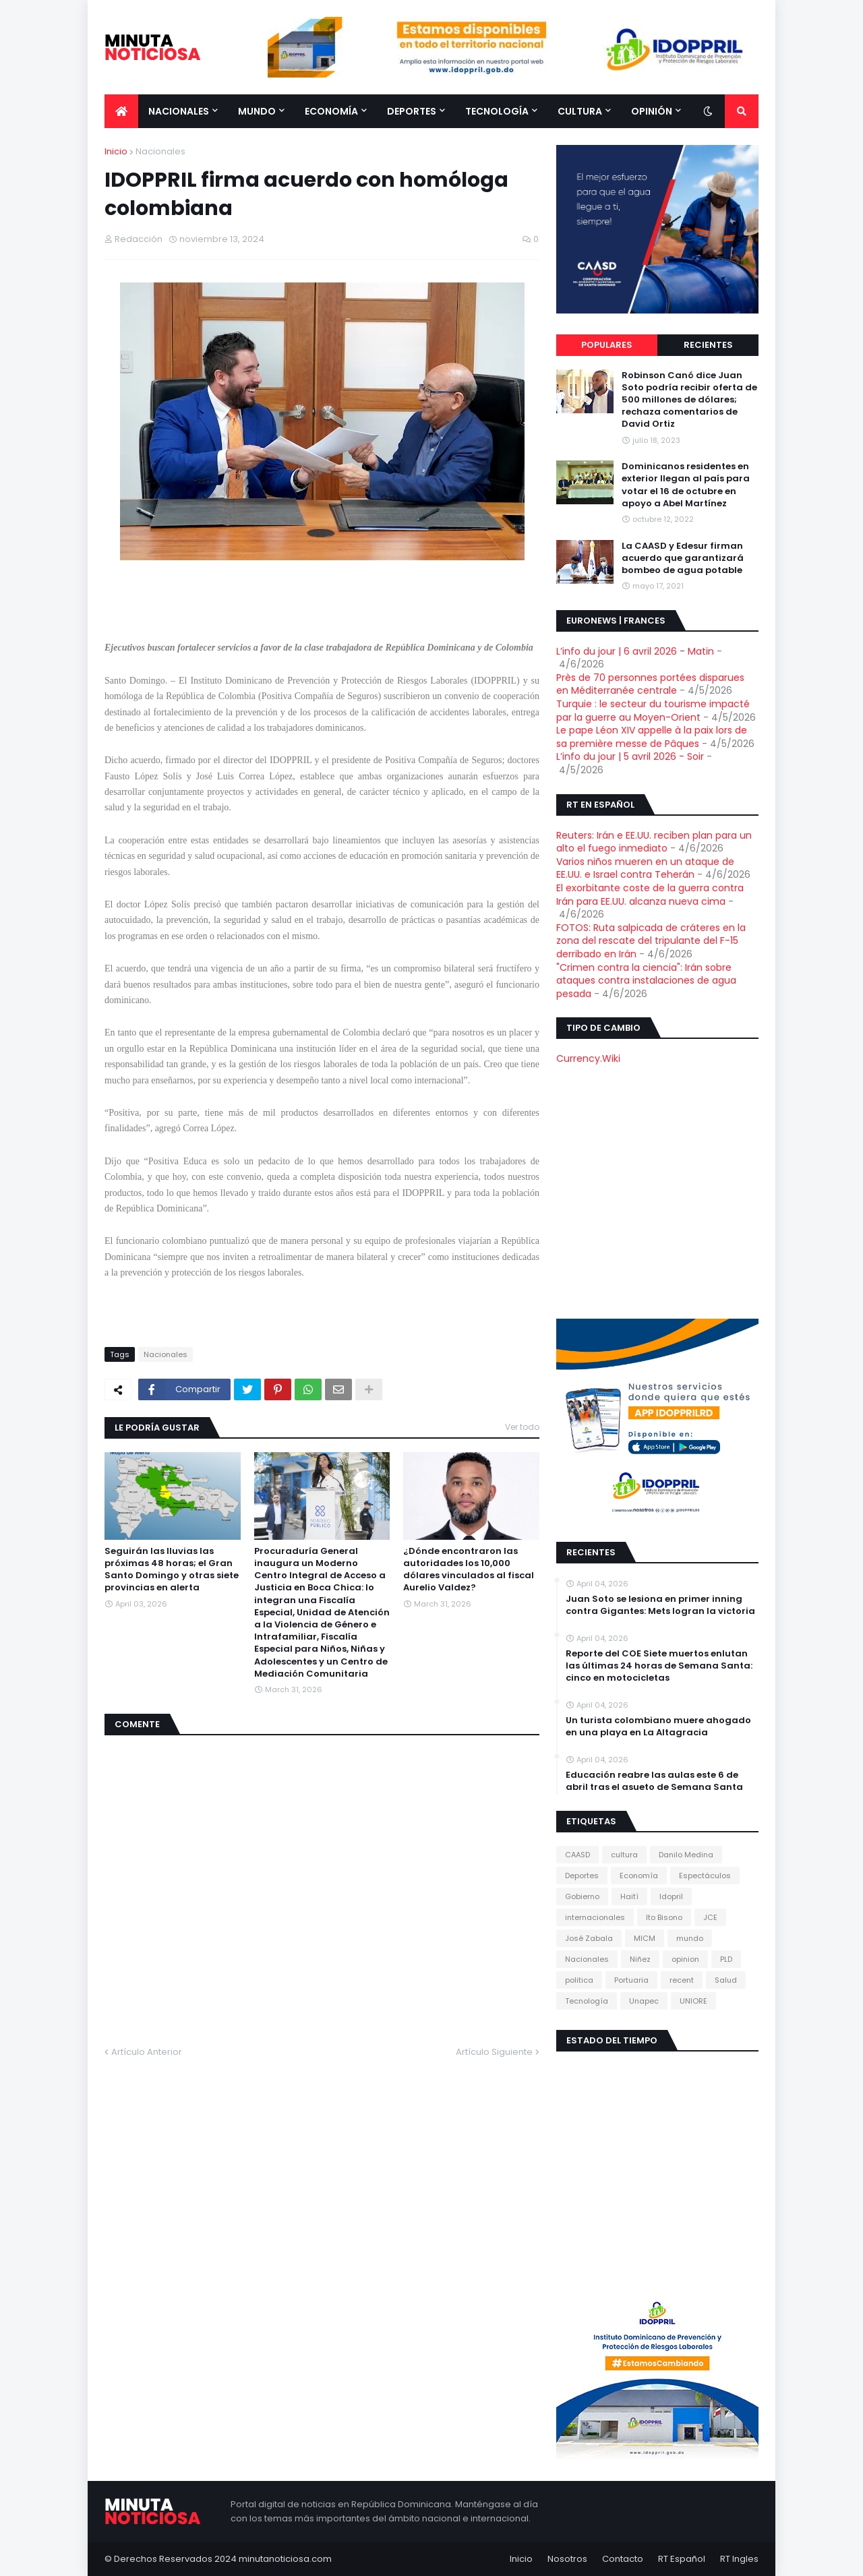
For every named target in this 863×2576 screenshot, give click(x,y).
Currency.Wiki (588, 1058)
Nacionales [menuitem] (178, 111)
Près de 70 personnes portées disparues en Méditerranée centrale (650, 684)
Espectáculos (705, 1875)
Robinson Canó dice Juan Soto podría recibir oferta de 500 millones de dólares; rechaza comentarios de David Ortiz (689, 400)
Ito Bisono (664, 1917)
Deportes (582, 1875)
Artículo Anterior (146, 2051)
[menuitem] (121, 111)
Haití (629, 1896)
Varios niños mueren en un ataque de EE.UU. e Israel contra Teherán (645, 868)
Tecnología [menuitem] (497, 111)
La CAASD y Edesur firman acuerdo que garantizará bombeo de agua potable (683, 558)
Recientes (708, 344)
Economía (639, 1875)
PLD (726, 1959)
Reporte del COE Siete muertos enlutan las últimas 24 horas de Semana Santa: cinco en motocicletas (659, 1666)
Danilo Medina (686, 1854)
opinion (685, 1959)
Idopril (671, 1896)
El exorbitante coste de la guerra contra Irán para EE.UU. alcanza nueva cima (650, 894)
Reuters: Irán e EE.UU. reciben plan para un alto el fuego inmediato (654, 842)
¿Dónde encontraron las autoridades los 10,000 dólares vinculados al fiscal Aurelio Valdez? (468, 1569)
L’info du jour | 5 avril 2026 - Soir (630, 756)
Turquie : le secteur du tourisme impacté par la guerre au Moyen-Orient (653, 710)
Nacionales (160, 151)
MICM (644, 1938)
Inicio (116, 151)
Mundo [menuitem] (257, 111)
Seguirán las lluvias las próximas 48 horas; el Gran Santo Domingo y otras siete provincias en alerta (172, 1569)
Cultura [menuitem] (580, 111)
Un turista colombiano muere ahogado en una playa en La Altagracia (658, 1726)
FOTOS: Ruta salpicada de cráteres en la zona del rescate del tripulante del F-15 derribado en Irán (651, 941)
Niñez (640, 1959)
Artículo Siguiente (494, 2051)
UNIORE (693, 2001)
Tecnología (586, 2001)
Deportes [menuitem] (411, 111)
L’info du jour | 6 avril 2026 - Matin (635, 651)
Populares (606, 344)
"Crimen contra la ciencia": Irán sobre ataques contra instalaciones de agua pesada (646, 980)
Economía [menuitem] (331, 111)
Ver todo (522, 1427)
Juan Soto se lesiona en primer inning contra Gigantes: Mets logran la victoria (660, 1605)
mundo (689, 1938)
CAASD (577, 1854)
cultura (624, 1854)
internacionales (595, 1917)
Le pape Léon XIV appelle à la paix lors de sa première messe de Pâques (651, 736)
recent (681, 1980)
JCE (710, 1917)
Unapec (644, 2001)
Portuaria (631, 1980)
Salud (726, 1980)
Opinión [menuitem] (651, 111)
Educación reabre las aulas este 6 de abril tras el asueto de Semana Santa (654, 1781)
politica (579, 1980)
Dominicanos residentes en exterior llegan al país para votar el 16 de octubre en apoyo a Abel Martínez (686, 485)
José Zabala (589, 1938)
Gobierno (582, 1896)
